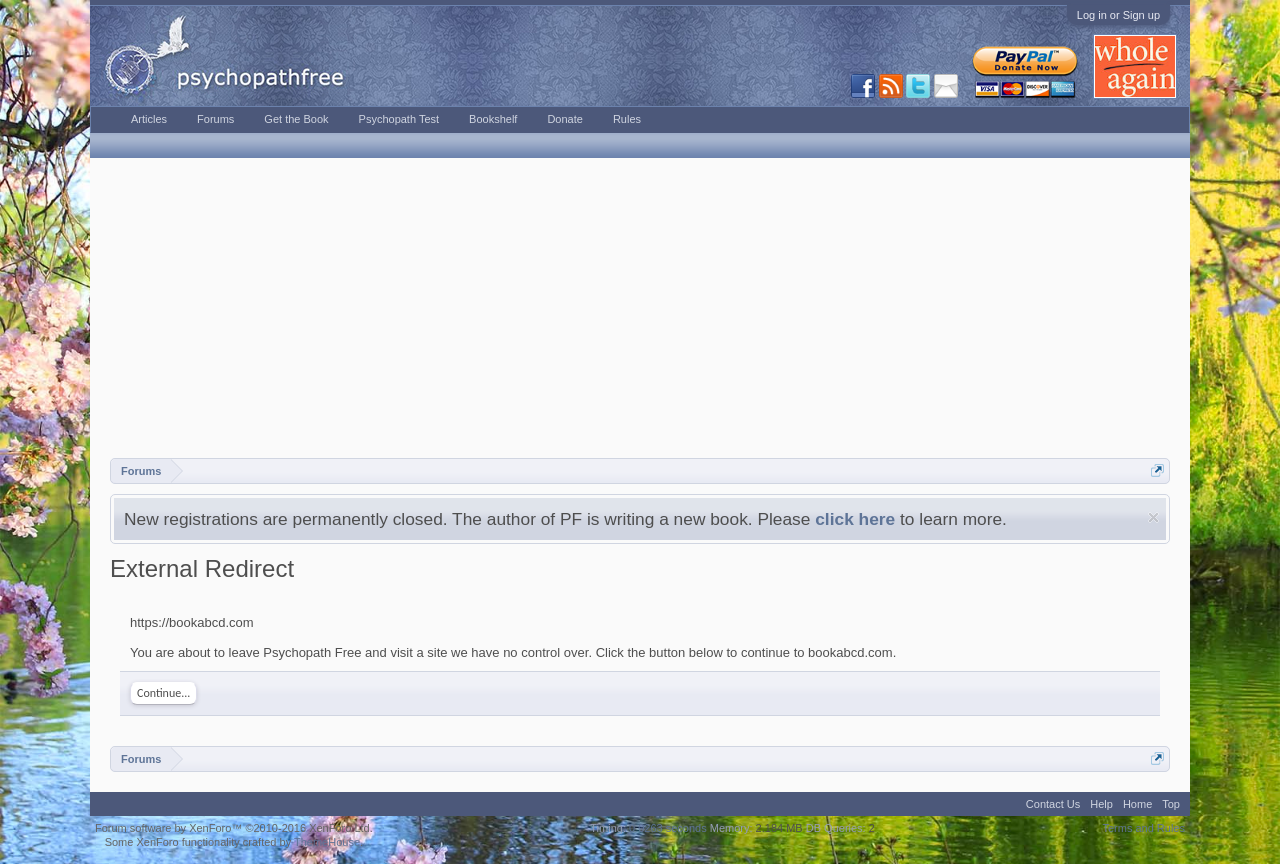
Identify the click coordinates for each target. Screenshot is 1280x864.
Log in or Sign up (1118, 15)
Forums (215, 119)
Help (1101, 804)
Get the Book (296, 119)
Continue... (163, 693)
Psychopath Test (399, 119)
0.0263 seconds (668, 828)
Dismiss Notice (1153, 517)
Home (1137, 804)
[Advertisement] (640, 308)
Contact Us (1053, 804)
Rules (627, 119)
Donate (564, 119)
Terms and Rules (1143, 828)
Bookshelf (493, 119)
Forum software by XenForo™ (234, 828)
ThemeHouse (327, 842)
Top (1171, 804)
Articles (149, 119)
